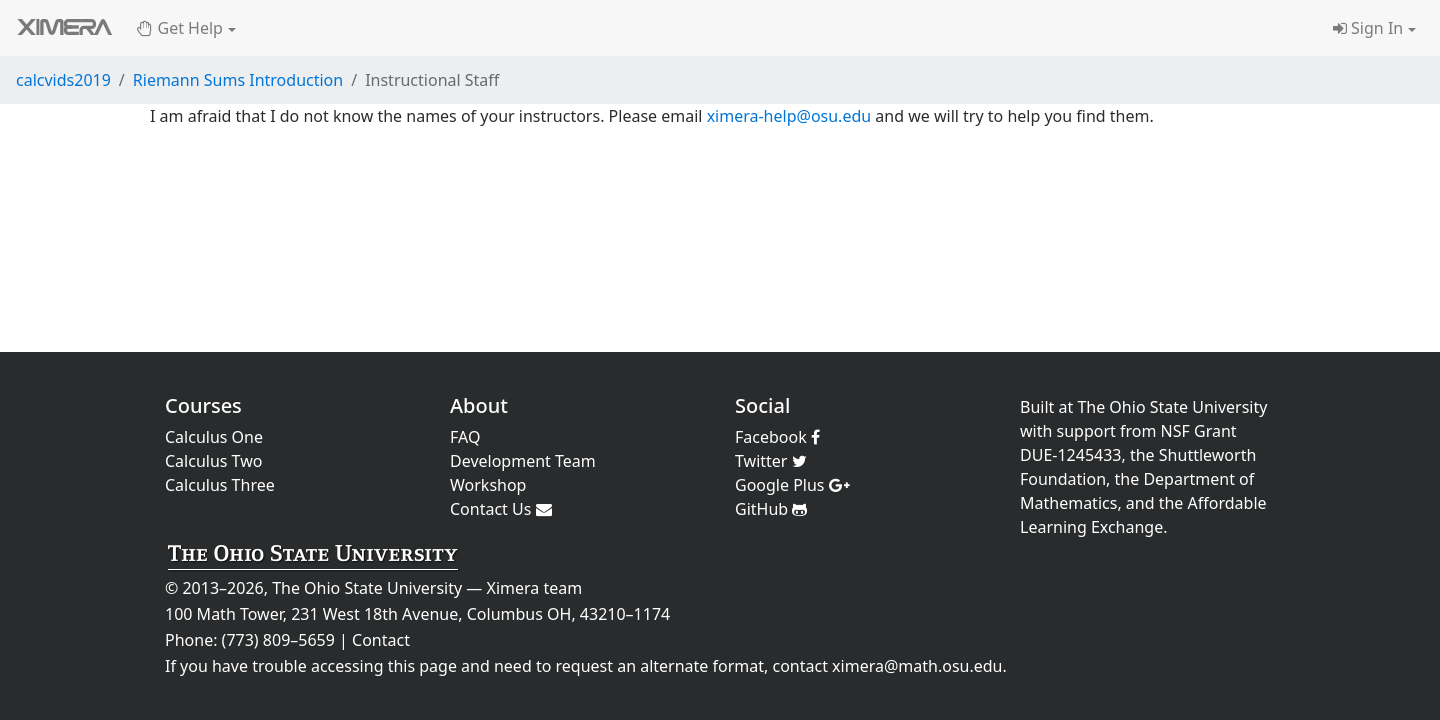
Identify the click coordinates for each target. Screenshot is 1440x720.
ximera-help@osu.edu (789, 116)
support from (1107, 431)
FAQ (465, 437)
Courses (203, 405)
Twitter (771, 461)
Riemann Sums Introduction (238, 80)
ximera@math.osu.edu (917, 666)
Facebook (777, 437)
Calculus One (214, 437)
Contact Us (501, 509)
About (479, 405)
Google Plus (792, 485)
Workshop (488, 485)
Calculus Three (220, 485)
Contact (381, 640)
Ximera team (535, 588)
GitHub (771, 509)
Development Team (523, 461)
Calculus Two (213, 461)
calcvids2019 (63, 80)
